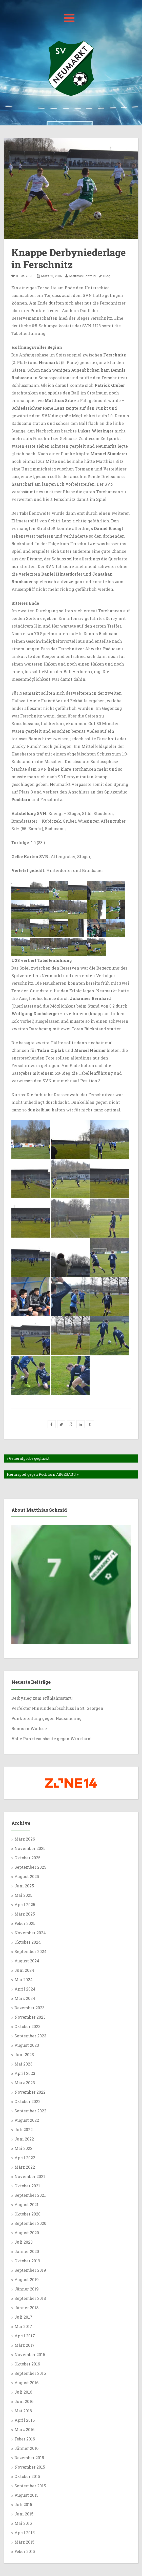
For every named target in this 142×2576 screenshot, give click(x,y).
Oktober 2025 (27, 1857)
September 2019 (30, 2270)
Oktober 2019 (27, 2260)
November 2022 (30, 2092)
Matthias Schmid (80, 276)
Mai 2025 (23, 1895)
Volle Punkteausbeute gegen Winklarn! (51, 1738)
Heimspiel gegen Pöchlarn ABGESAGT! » (42, 1474)
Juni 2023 (24, 2054)
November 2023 (30, 2017)
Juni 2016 (23, 2401)
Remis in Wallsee (29, 1728)
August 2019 (26, 2279)
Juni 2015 (23, 2513)
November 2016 (29, 2354)
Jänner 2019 (26, 2288)
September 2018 (30, 2298)
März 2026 (24, 1839)
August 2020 (26, 2232)
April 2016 (24, 2420)
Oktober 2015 (27, 2476)
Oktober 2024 (27, 1942)
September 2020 (30, 2223)
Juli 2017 (23, 2317)
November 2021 (29, 2176)
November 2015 (29, 2467)
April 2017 (24, 2335)
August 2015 (26, 2495)
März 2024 (24, 1998)
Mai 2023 (23, 2064)
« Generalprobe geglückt (28, 1458)
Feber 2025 (24, 1923)
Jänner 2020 (26, 2251)
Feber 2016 (24, 2438)
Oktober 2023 (27, 2026)
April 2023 (24, 2073)
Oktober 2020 (27, 2214)
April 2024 (24, 1989)
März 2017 (24, 2345)
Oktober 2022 (27, 2101)
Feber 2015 (24, 2551)
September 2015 (30, 2485)
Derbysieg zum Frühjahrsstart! (42, 1698)
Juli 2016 (23, 2392)
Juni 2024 (24, 1970)
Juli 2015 (23, 2504)
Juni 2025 (24, 1885)
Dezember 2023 (29, 2007)
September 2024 (30, 1951)
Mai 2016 (23, 2410)
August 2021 (26, 2204)
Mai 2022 (23, 2148)
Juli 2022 (23, 2129)
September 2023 (30, 2035)
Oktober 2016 (27, 2363)
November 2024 (30, 1932)
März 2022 (24, 2167)
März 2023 (24, 2082)
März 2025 (24, 1914)
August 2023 (26, 2045)
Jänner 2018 (26, 2307)
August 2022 (26, 2120)
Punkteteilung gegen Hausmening (47, 1718)
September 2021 (30, 2195)
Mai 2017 (23, 2326)
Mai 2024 (23, 1979)
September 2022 (30, 2110)
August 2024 (26, 1960)
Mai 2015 (23, 2523)
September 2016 (30, 2373)
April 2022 (24, 2157)
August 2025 (26, 1876)
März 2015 (24, 2542)
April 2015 (24, 2532)
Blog (106, 276)
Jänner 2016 (26, 2448)
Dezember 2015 (29, 2457)
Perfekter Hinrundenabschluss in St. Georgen (57, 1708)
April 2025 (24, 1904)
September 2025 (30, 1867)
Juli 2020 (23, 2242)
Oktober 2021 (27, 2185)
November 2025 (30, 1848)
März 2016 (24, 2429)
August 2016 (26, 2382)
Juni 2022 (24, 2139)
